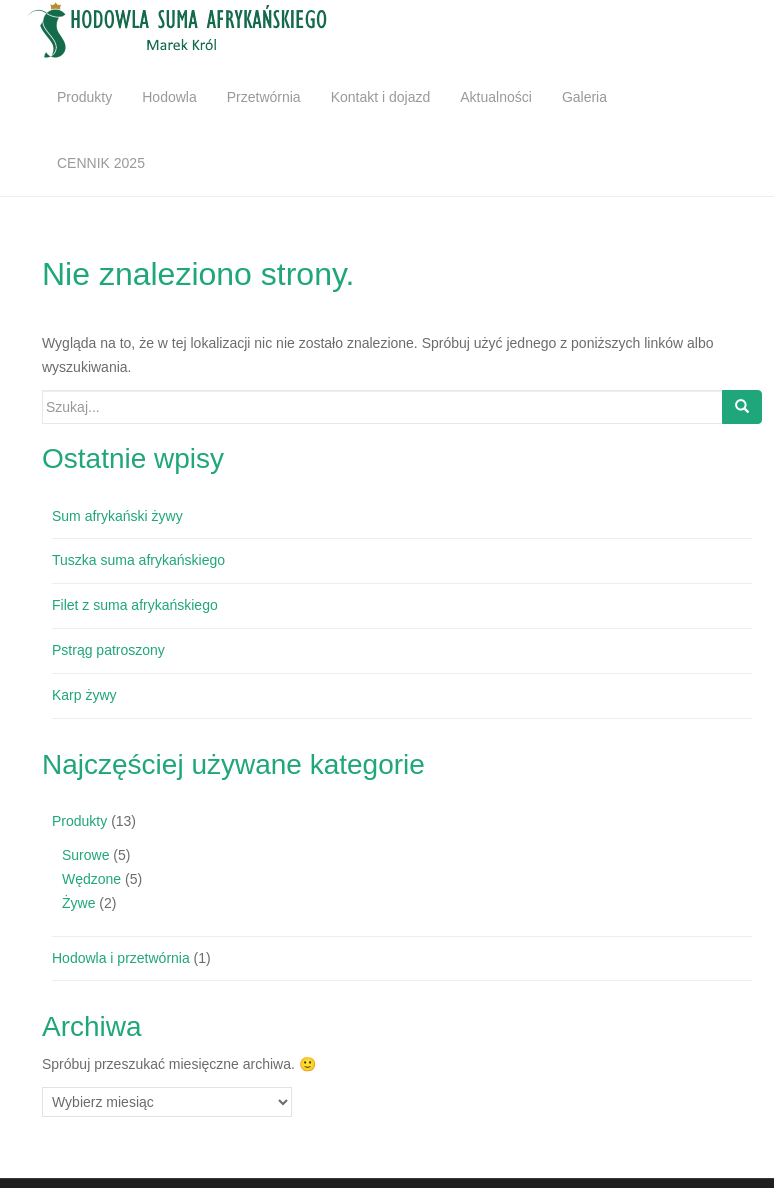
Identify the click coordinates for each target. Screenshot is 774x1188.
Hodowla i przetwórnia (121, 958)
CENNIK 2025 (101, 163)
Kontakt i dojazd (381, 97)
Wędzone (91, 879)
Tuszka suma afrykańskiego (138, 560)
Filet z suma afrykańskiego (135, 605)
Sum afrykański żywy (117, 516)
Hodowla (169, 97)
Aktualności (496, 97)
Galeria (584, 97)
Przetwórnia (264, 97)
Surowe (85, 855)
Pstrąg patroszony (108, 650)
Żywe (78, 903)
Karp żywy (84, 695)
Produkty (84, 97)
